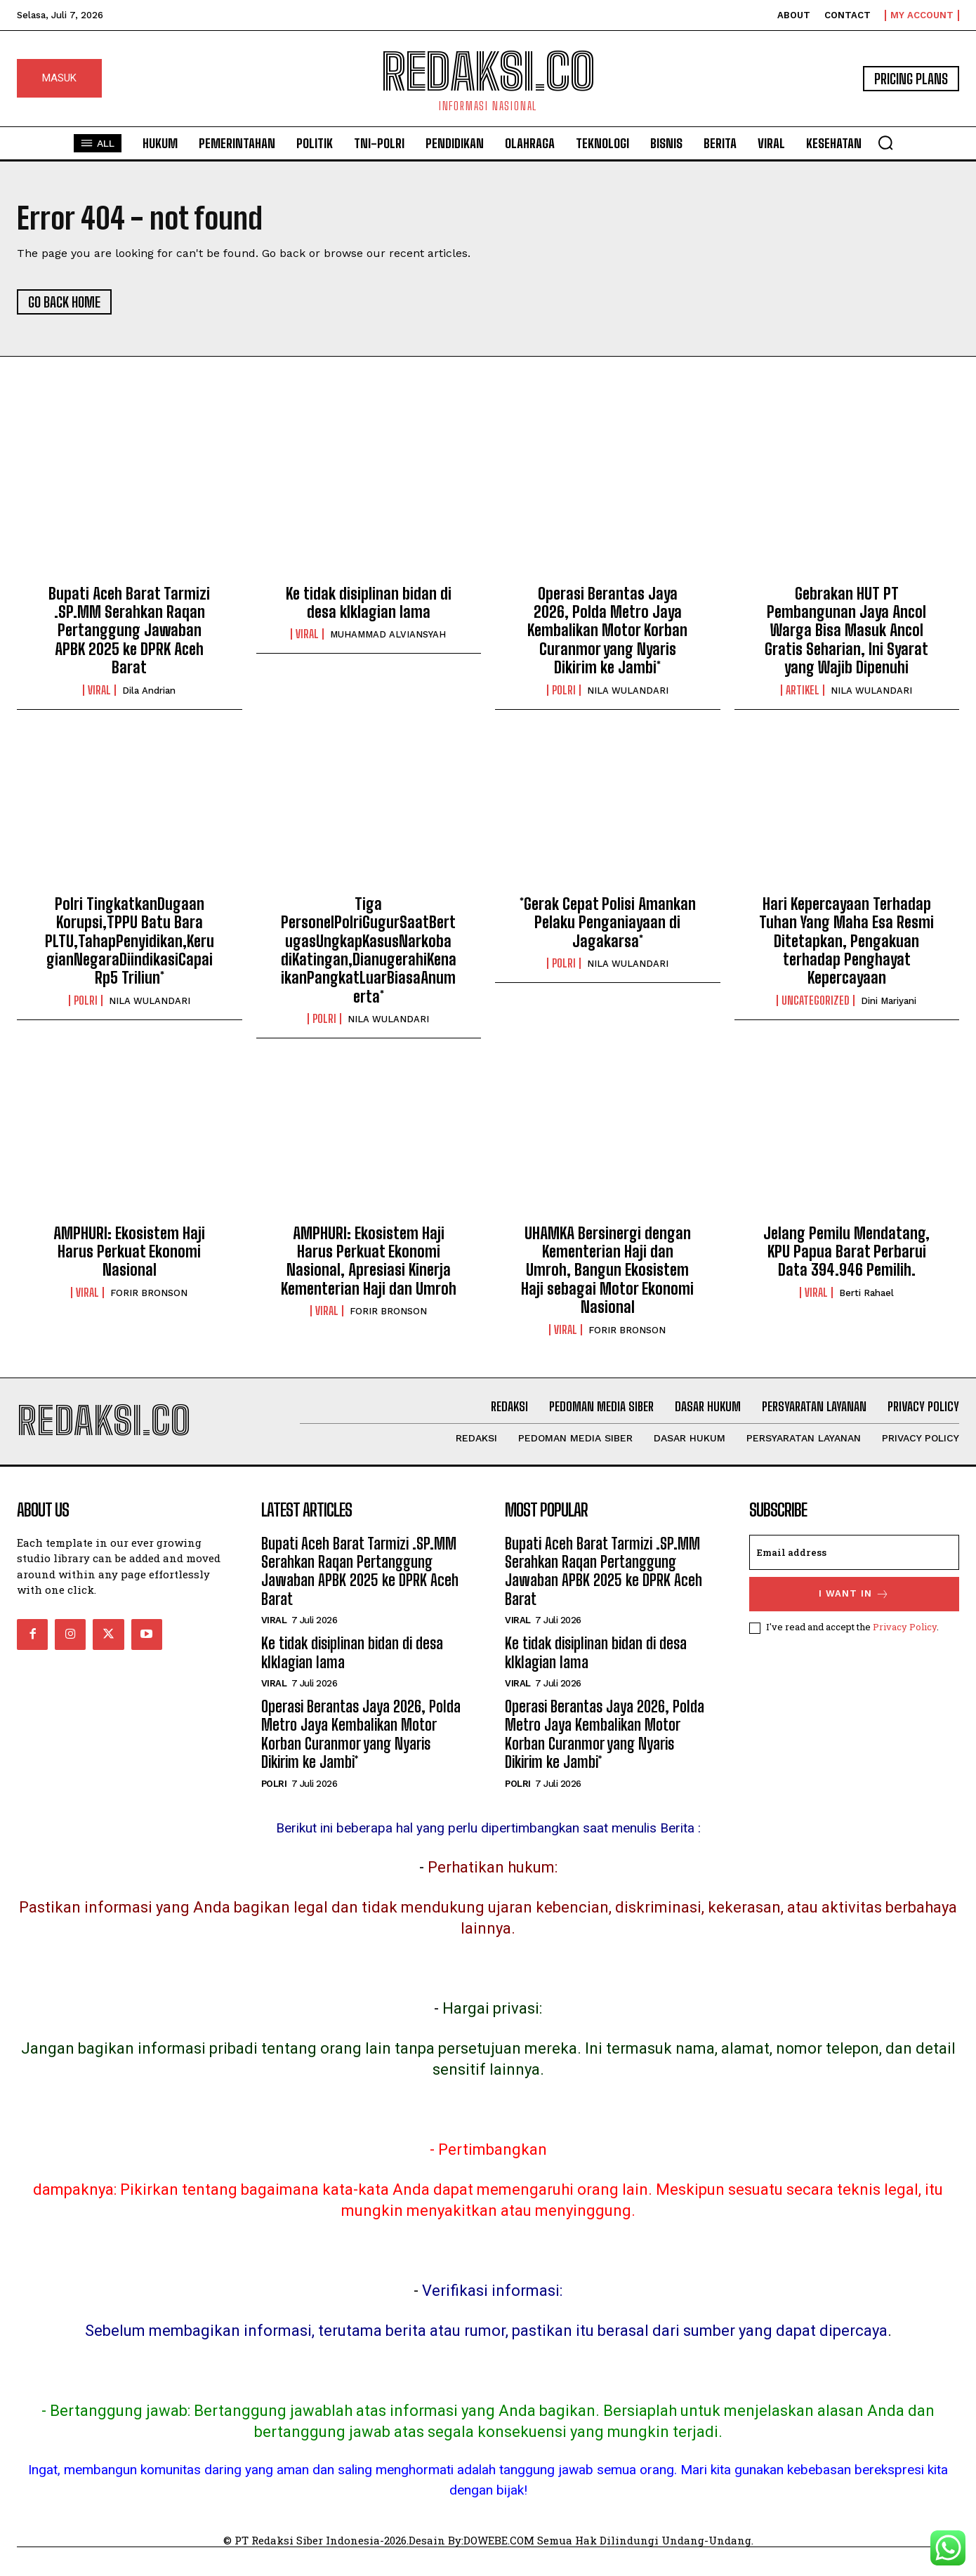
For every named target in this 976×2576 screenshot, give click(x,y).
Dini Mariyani (888, 1001)
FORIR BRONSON (148, 1293)
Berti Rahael (866, 1293)
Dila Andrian (149, 690)
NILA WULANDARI (627, 690)
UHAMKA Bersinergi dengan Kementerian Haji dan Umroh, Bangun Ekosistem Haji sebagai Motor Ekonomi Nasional (607, 1270)
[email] (854, 1552)
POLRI (564, 690)
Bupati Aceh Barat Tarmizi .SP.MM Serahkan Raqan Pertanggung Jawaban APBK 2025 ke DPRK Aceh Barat (129, 631)
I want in (854, 1594)
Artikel (802, 690)
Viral (99, 690)
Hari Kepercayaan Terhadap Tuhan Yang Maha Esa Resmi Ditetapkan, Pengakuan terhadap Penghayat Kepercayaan (846, 941)
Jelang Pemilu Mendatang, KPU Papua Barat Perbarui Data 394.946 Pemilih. (846, 1252)
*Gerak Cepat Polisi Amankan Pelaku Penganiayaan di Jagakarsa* (608, 922)
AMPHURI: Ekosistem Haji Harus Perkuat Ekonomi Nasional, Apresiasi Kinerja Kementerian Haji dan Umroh (368, 1261)
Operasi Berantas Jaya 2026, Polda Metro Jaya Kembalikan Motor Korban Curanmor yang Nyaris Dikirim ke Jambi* (607, 631)
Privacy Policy (905, 1626)
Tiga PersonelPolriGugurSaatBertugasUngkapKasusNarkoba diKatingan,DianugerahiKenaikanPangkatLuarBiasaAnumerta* (368, 950)
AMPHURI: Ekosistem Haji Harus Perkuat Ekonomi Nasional (129, 1252)
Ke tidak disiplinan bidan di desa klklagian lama (368, 602)
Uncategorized (816, 1000)
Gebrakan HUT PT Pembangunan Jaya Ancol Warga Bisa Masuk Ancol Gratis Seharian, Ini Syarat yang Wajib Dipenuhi (846, 631)
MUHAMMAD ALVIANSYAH (388, 634)
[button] (885, 142)
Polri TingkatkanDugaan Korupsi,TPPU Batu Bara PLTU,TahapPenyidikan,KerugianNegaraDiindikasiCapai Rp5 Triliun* (129, 941)
